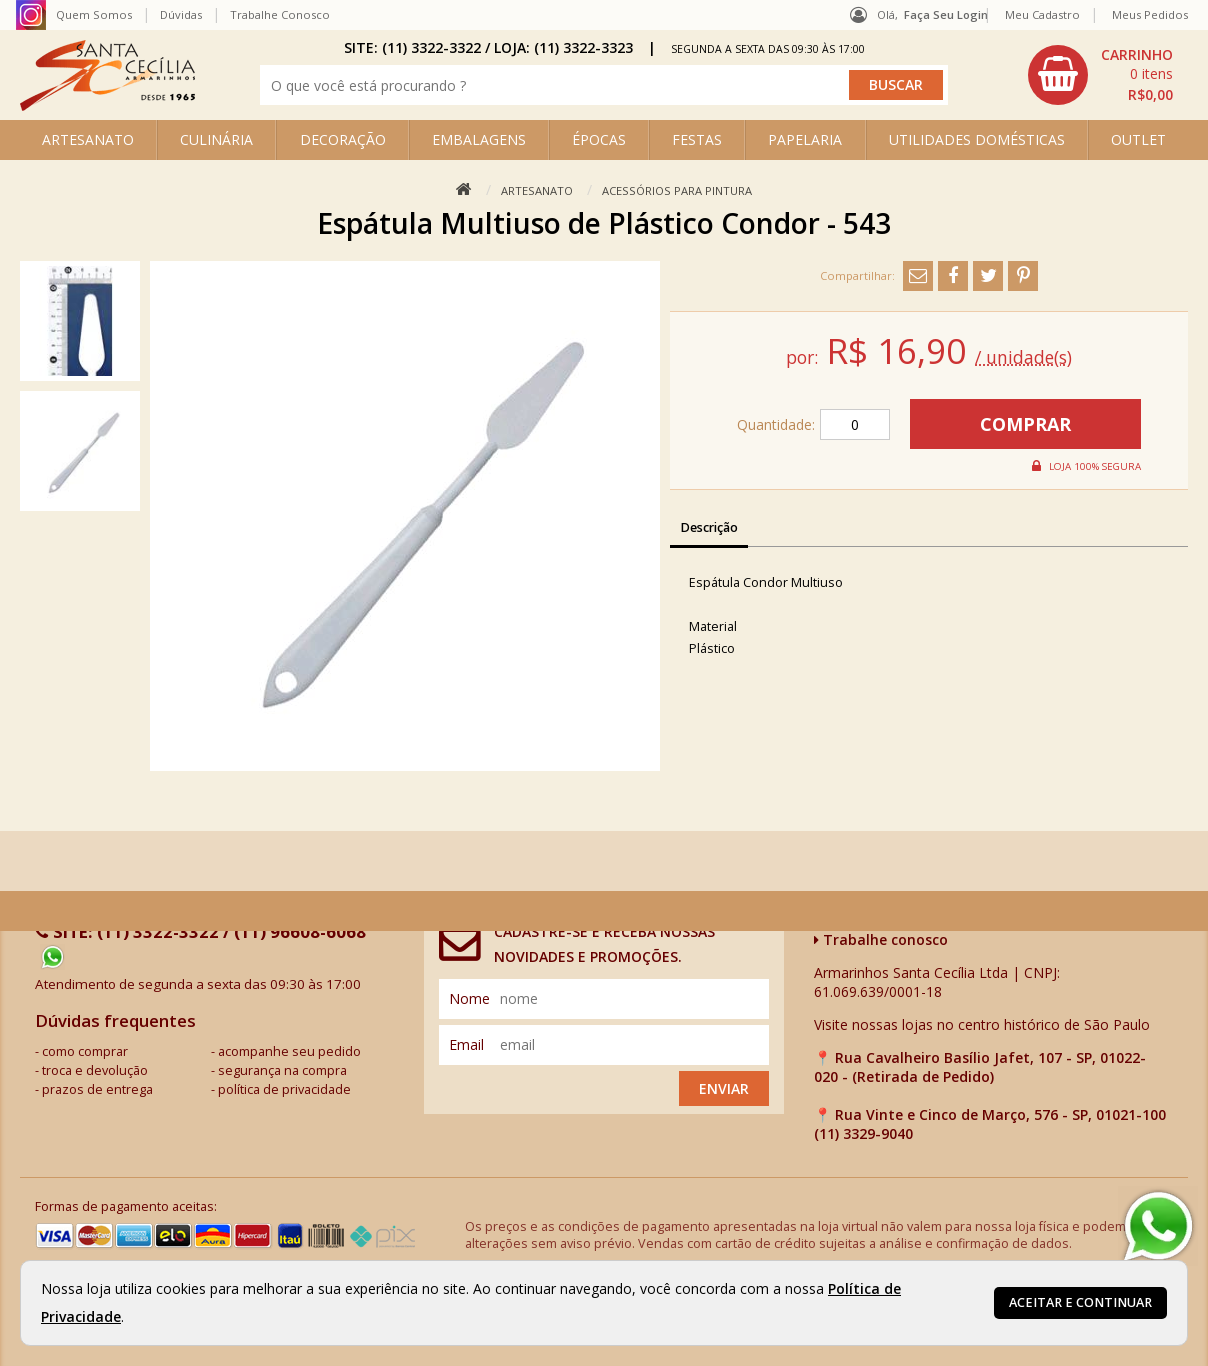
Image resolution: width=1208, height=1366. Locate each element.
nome (469, 998)
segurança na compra (282, 1070)
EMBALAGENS (479, 139)
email (466, 1044)
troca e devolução (95, 1070)
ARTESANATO (88, 139)
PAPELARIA (805, 139)
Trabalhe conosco (881, 939)
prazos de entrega (97, 1089)
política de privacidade (284, 1089)
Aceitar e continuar (1080, 1302)
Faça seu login (946, 14)
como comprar (85, 1051)
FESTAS (697, 139)
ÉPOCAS (599, 139)
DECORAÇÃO (343, 139)
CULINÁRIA (216, 139)
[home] (107, 105)
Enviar (724, 1088)
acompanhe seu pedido (289, 1051)
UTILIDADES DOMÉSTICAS (977, 139)
